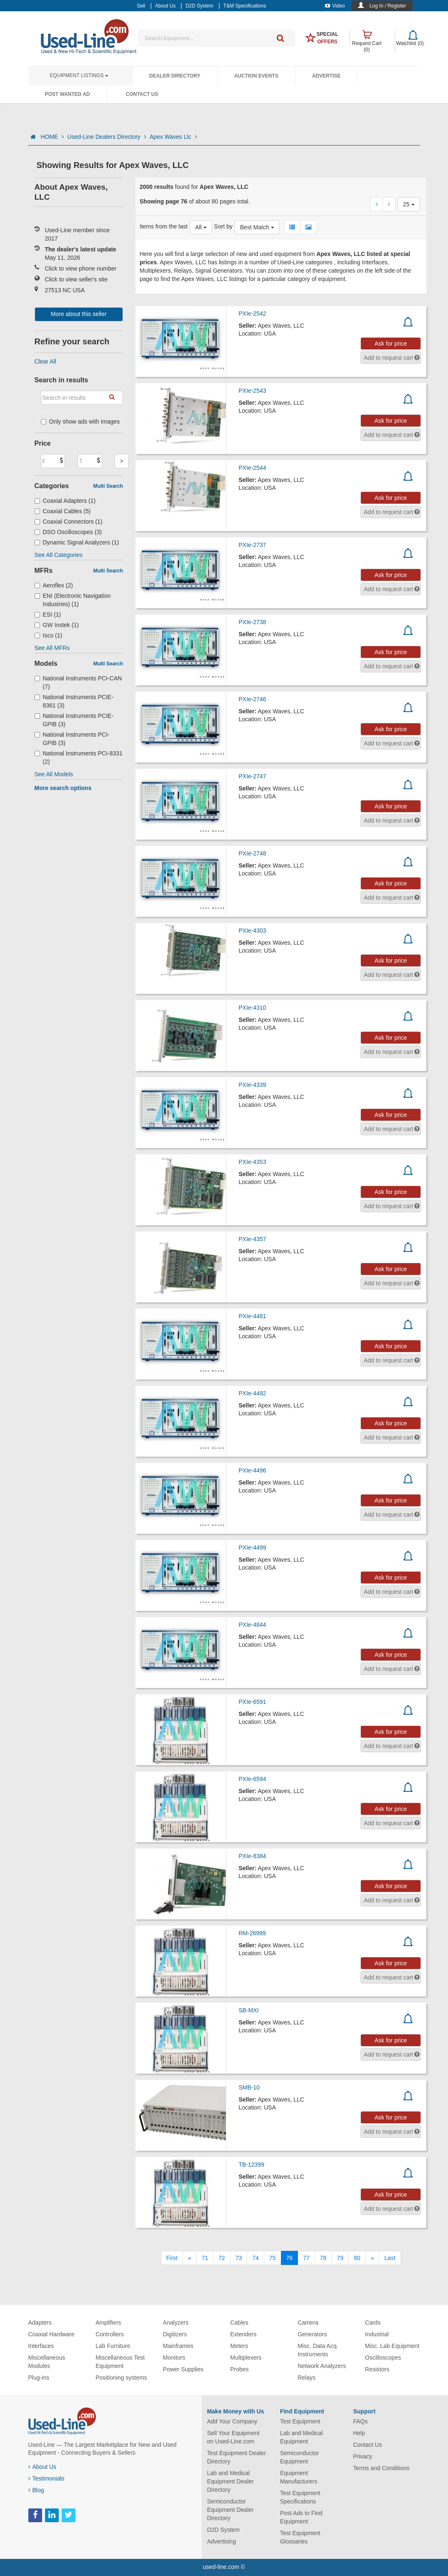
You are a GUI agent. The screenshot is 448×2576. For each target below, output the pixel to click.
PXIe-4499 (252, 1547)
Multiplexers (245, 2357)
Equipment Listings (79, 75)
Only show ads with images (80, 421)
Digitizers (175, 2334)
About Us (42, 2466)
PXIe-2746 (252, 699)
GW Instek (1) (57, 625)
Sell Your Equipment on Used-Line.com (233, 2437)
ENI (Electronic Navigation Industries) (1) (73, 599)
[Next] (372, 2258)
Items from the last (164, 226)
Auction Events (256, 76)
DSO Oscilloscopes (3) (68, 532)
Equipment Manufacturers (298, 2477)
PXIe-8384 (252, 1856)
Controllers (109, 2334)
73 (238, 2258)
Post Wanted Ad (67, 94)
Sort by (223, 226)
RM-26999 (252, 1933)
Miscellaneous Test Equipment (120, 2361)
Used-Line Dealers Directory (106, 136)
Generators (312, 2334)
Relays (306, 2377)
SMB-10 (249, 2087)
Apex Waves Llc (173, 136)
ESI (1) (48, 614)
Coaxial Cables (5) (63, 511)
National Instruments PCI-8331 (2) (79, 757)
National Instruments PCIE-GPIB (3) (74, 719)
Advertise (326, 76)
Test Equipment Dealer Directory (236, 2457)
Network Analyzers (322, 2366)
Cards (372, 2322)
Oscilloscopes (383, 2357)
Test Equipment (300, 2421)
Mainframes (178, 2346)
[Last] (389, 2258)
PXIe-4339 (252, 1084)
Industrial (377, 2334)
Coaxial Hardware (51, 2334)
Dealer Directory (174, 76)
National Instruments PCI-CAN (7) (78, 682)
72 (221, 2258)
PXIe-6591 (252, 1701)
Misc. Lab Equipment (392, 2346)
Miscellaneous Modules (46, 2361)
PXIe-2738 (252, 622)
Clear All (45, 361)
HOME (52, 136)
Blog (36, 2490)
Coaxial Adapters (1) (65, 500)
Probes (239, 2369)
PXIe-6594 (252, 1779)
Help (359, 2433)
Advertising (221, 2541)
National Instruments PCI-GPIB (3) (72, 738)
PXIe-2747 (252, 776)
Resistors (377, 2369)
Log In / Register (387, 6)
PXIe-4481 (252, 1316)
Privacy (362, 2456)
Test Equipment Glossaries (300, 2537)
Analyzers (175, 2322)
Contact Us (142, 94)
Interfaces (41, 2346)
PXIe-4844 (252, 1624)
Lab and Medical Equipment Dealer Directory (230, 2481)
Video (335, 6)
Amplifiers (108, 2322)
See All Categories (59, 555)
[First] (172, 2258)
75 (272, 2258)
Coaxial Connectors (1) (69, 521)
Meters (239, 2346)
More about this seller (79, 314)
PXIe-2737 (252, 545)
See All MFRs (52, 648)
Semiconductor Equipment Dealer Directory (230, 2509)
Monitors (174, 2357)
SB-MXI (249, 2010)
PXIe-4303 (252, 930)
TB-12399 (251, 2164)
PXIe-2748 (252, 853)
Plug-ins (39, 2377)
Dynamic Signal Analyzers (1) (77, 542)
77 (306, 2258)
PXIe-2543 (252, 390)
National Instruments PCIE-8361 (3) (74, 701)
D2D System (223, 2529)
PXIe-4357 (252, 1239)
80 (357, 2258)
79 (340, 2258)
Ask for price (391, 343)
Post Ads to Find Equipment (301, 2517)
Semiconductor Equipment (299, 2457)
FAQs (360, 2421)
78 (323, 2258)
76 (289, 2258)
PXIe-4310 (252, 1007)
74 (255, 2258)
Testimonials (46, 2478)
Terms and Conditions (381, 2468)
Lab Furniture (112, 2346)
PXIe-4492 (252, 1393)
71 (205, 2258)
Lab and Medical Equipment (301, 2437)
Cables (239, 2322)
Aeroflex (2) (54, 585)
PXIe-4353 (252, 1162)
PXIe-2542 (252, 313)
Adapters (40, 2322)
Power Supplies (183, 2369)
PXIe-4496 (252, 1470)
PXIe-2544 (252, 467)
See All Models (54, 774)
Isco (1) (49, 635)
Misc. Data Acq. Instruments (318, 2350)
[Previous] (190, 2258)
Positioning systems (121, 2377)
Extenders (243, 2334)
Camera (308, 2322)
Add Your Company (232, 2421)
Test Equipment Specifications (300, 2497)
